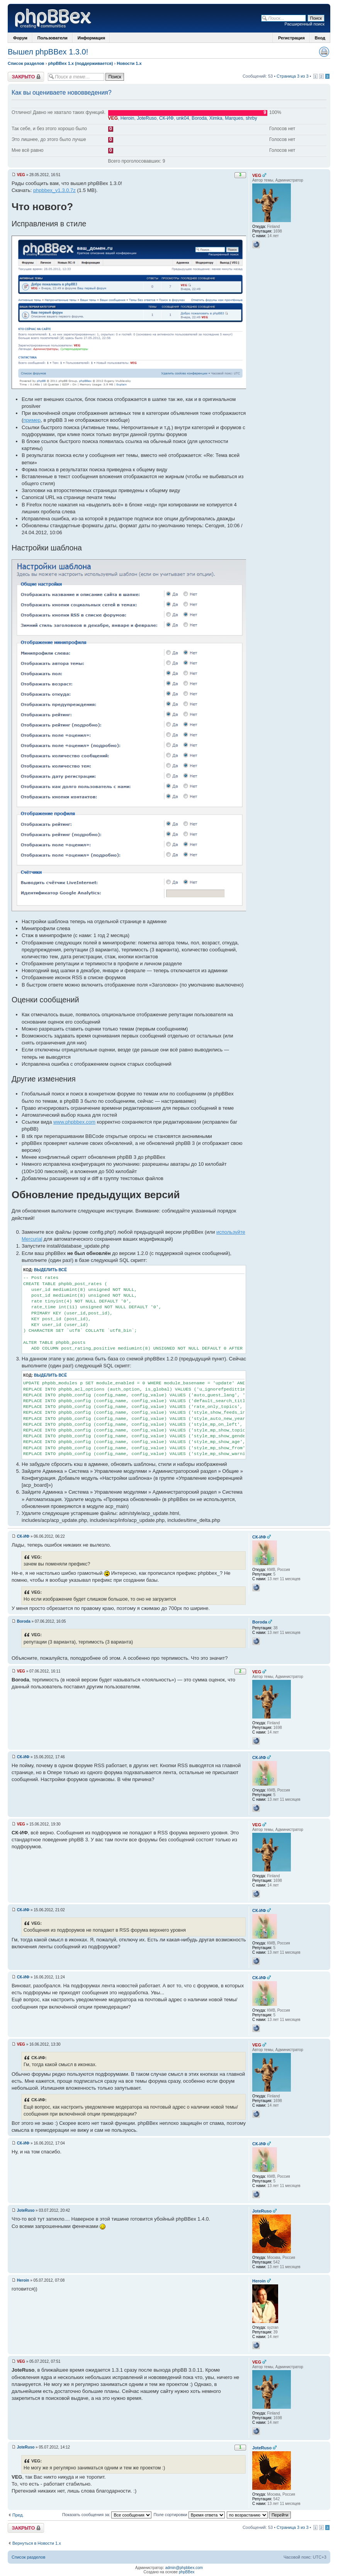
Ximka (216, 118)
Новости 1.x (129, 63)
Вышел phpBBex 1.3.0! (48, 52)
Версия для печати (324, 52)
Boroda (199, 118)
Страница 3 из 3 (292, 76)
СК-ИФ (166, 118)
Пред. (18, 2515)
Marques (234, 118)
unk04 (182, 118)
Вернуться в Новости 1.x (36, 2543)
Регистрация (291, 38)
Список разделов (26, 63)
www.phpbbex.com (74, 1122)
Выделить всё (50, 1270)
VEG (113, 118)
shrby (251, 118)
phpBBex (187, 2572)
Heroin (127, 118)
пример (32, 420)
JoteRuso (146, 118)
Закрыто (26, 77)
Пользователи (52, 38)
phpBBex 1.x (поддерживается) (80, 63)
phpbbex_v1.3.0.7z (54, 190)
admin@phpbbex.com (184, 2568)
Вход (320, 38)
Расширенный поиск (304, 24)
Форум (20, 38)
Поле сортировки (188, 2514)
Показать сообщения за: (107, 2514)
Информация (91, 38)
